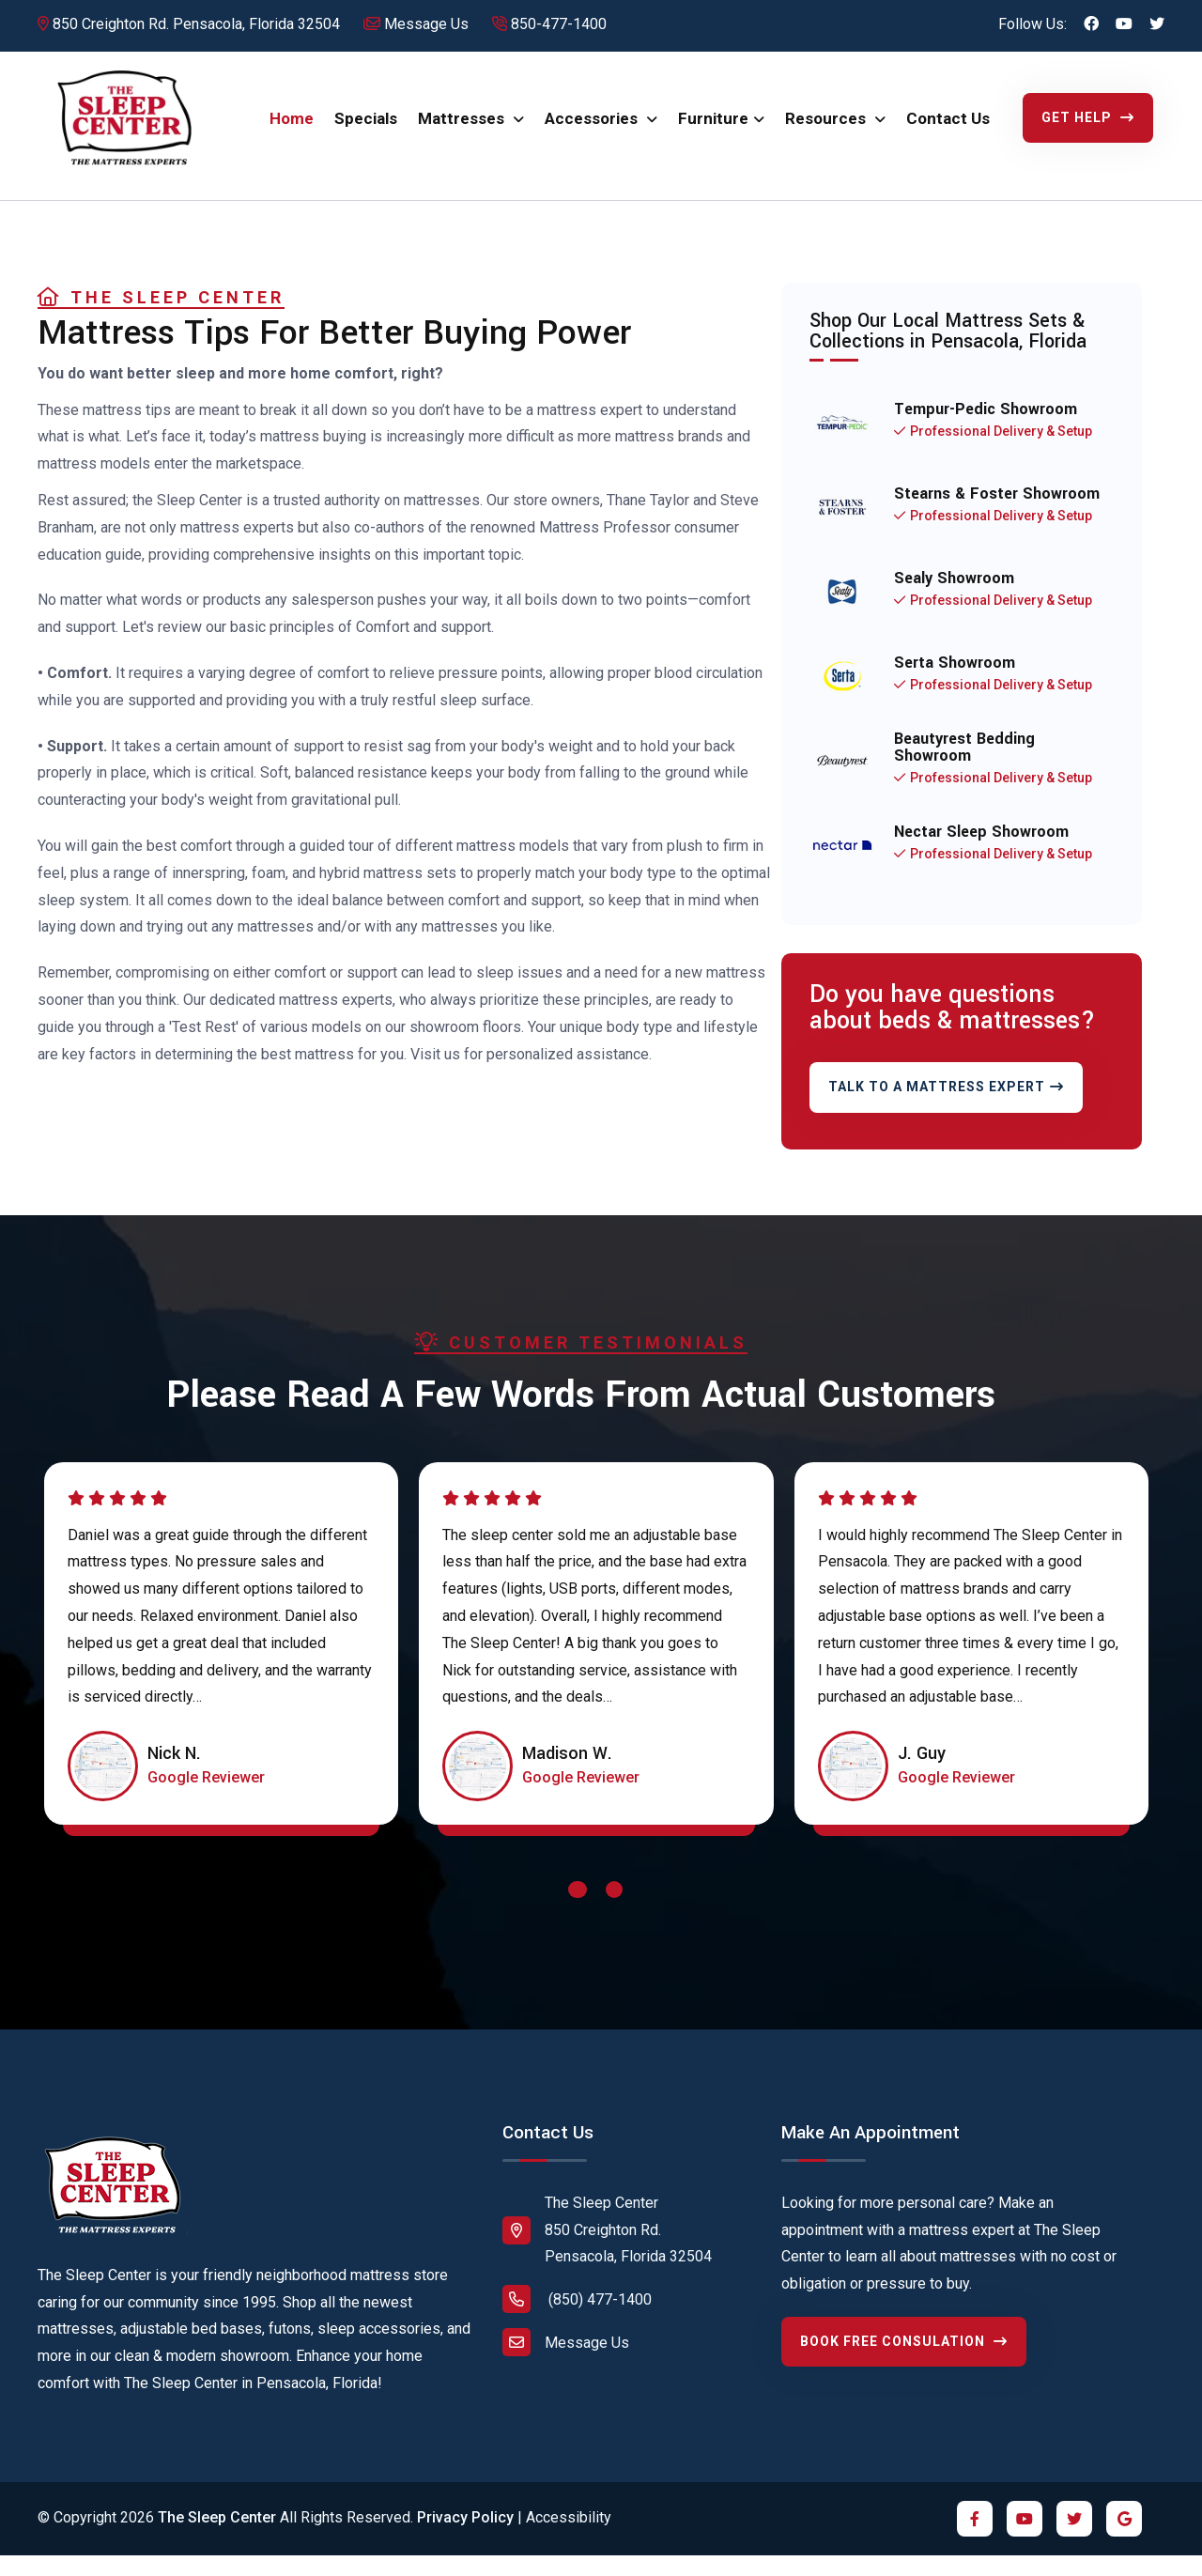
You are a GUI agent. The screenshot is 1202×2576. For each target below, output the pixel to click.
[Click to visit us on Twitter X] (1156, 25)
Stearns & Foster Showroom (997, 509)
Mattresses (463, 126)
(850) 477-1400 (577, 2316)
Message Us (416, 24)
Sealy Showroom (954, 594)
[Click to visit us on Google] (1124, 2535)
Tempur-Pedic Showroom (985, 425)
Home (292, 126)
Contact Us (948, 126)
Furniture (713, 126)
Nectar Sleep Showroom (981, 848)
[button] (577, 1910)
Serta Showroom (954, 679)
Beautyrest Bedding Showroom (964, 763)
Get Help (1087, 124)
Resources (827, 126)
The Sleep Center (217, 2534)
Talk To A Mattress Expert (946, 1103)
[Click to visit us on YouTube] (1124, 25)
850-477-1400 (549, 24)
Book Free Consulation (904, 2357)
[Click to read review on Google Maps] (206, 1795)
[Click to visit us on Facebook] (1091, 25)
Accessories (593, 126)
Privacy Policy (465, 2534)
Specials (365, 126)
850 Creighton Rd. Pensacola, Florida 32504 (189, 24)
